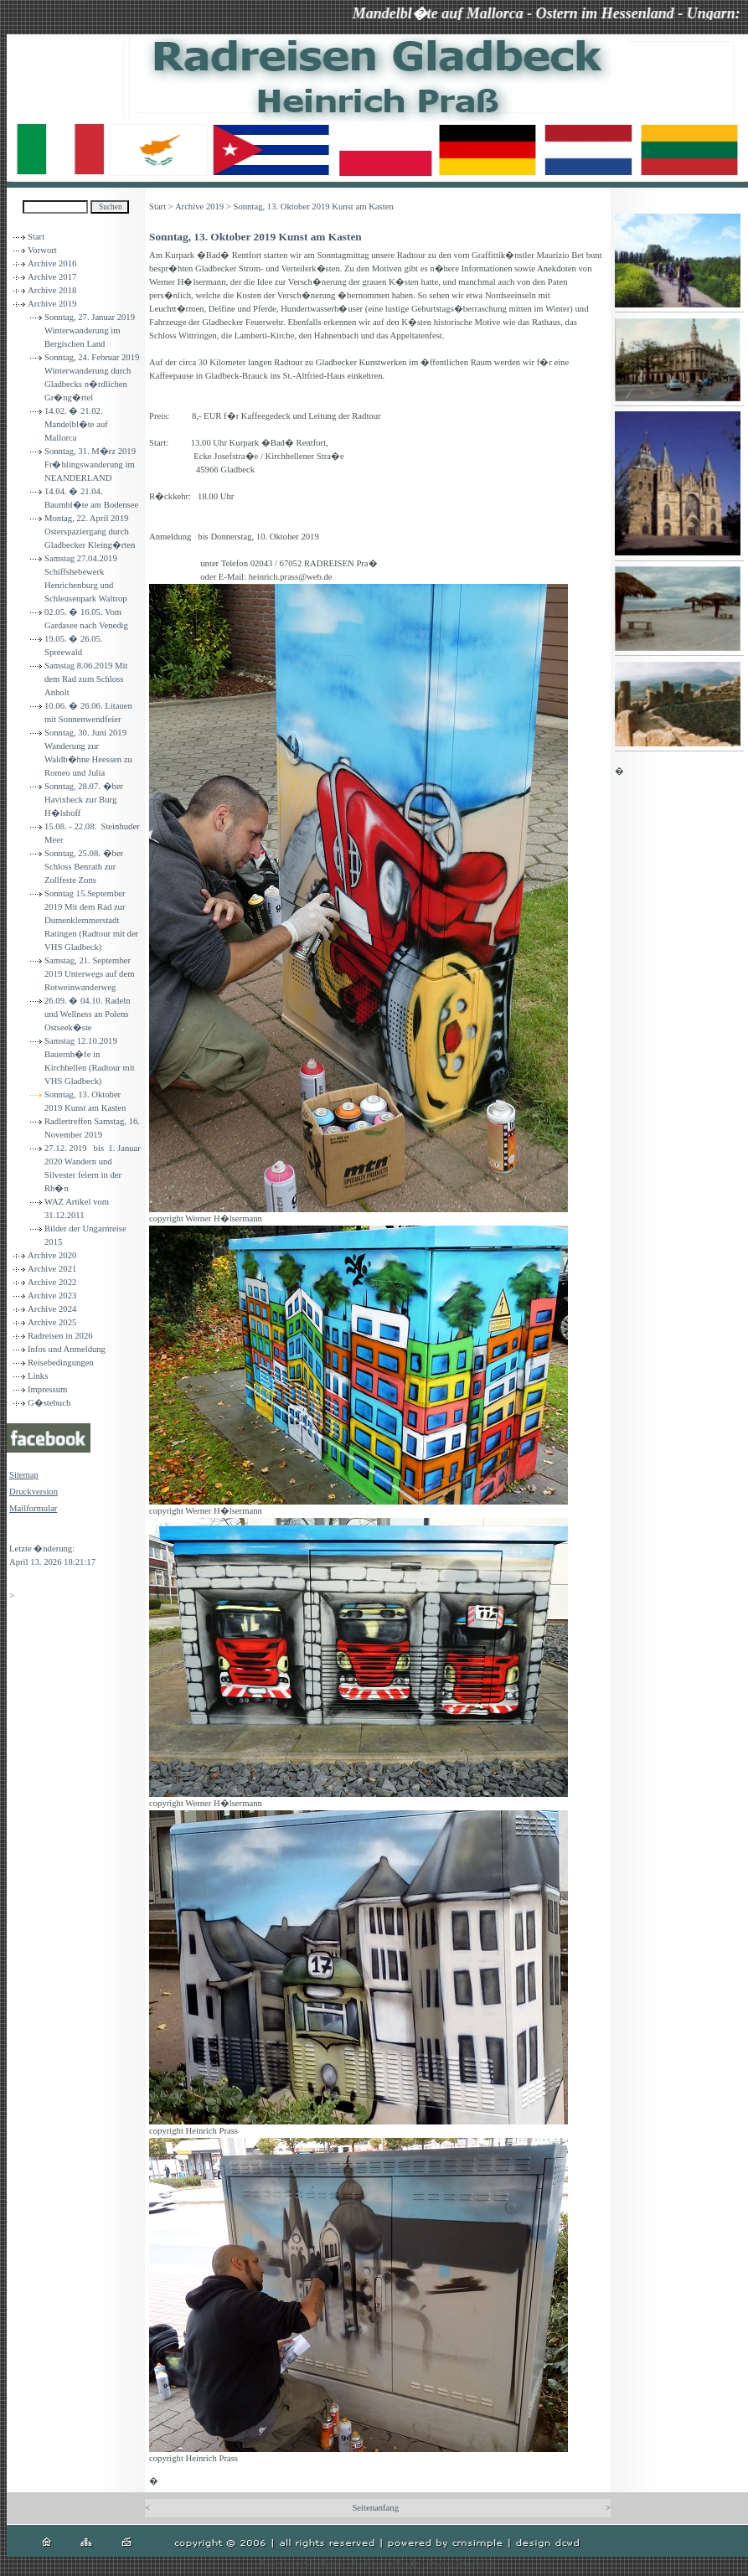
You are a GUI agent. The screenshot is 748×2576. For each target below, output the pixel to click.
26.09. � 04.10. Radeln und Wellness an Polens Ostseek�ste (87, 1014)
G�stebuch (49, 1402)
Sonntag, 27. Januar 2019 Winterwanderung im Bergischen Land (89, 330)
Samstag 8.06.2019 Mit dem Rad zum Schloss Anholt (85, 679)
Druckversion (33, 1491)
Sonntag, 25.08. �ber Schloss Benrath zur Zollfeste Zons (83, 867)
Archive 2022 (52, 1282)
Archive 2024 (52, 1309)
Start (36, 236)
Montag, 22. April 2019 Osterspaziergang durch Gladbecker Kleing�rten (89, 532)
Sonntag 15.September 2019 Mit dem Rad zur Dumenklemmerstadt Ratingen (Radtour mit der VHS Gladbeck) (91, 920)
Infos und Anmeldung (67, 1349)
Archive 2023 (52, 1295)
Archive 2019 (52, 303)
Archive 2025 (52, 1322)
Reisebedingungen (61, 1362)
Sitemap (24, 1474)
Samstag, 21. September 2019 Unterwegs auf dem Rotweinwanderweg (89, 974)
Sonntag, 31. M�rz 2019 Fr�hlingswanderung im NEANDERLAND (90, 465)
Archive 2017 (52, 276)
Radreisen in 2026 (60, 1335)
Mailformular (33, 1508)
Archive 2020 (52, 1255)
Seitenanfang (375, 2507)
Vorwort (42, 250)
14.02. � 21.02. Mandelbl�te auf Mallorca (76, 424)
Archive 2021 (52, 1268)
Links (38, 1376)
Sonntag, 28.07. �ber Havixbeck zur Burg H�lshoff (83, 800)
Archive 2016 (52, 263)
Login (19, 1531)
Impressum (47, 1389)
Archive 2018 (52, 290)
